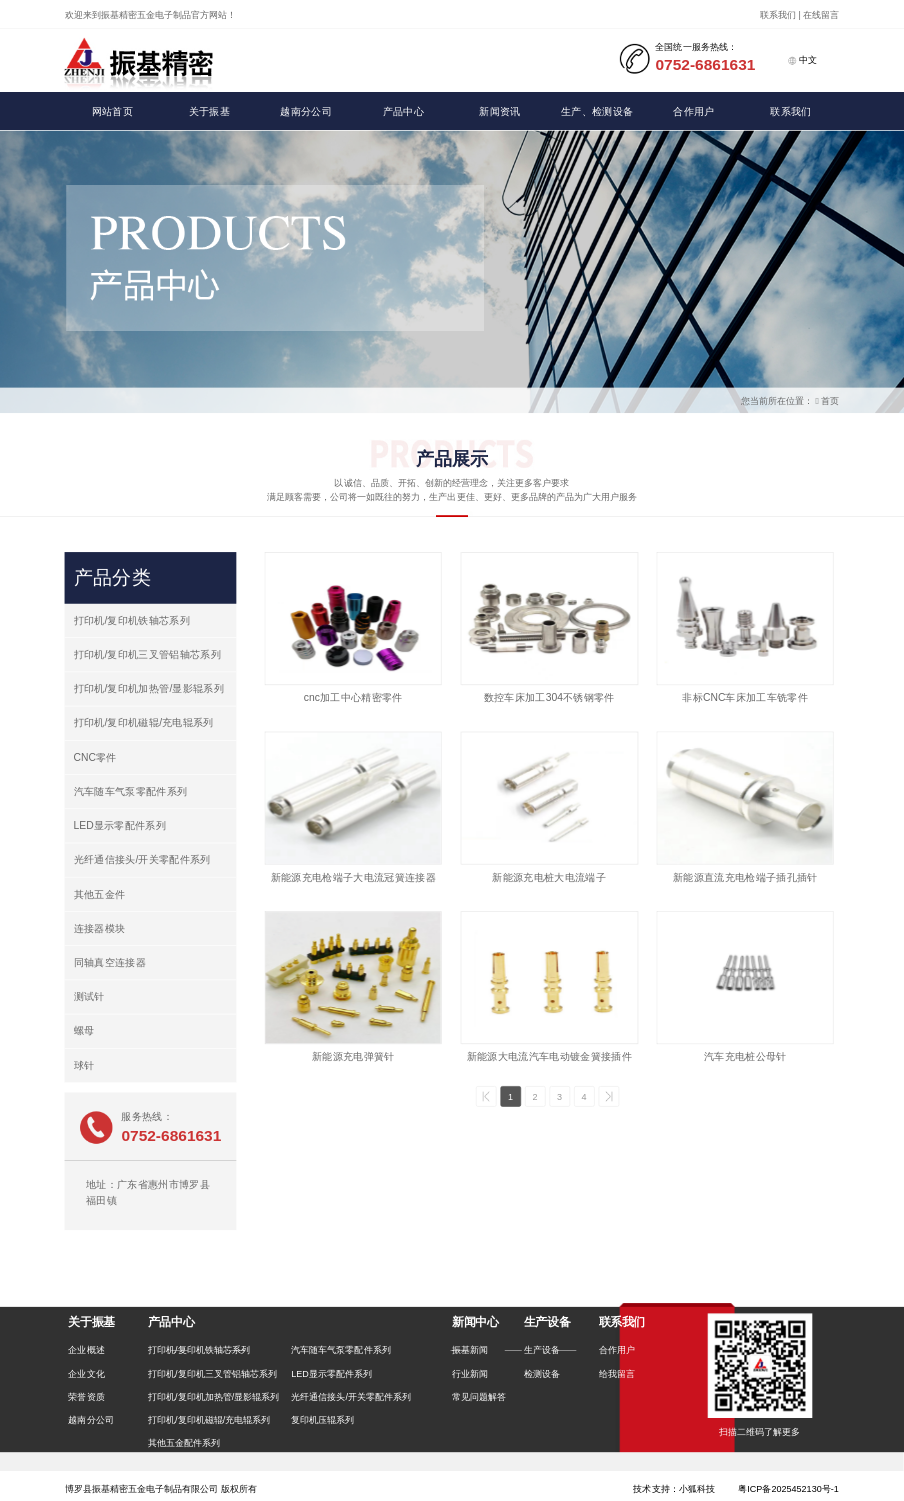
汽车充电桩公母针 (745, 1056)
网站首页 (112, 111)
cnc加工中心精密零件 (353, 697)
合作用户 (693, 111)
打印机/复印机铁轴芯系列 (132, 620)
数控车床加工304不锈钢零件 (549, 697)
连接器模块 (100, 928)
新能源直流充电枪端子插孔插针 (745, 877)
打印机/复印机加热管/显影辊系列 (149, 688)
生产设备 (542, 1350)
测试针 (89, 996)
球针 (84, 1065)
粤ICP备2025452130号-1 (788, 1488)
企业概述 (86, 1350)
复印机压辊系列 (322, 1420)
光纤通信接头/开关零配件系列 (142, 859)
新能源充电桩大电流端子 (549, 877)
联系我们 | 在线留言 (800, 15)
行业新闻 (470, 1373)
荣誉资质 (86, 1397)
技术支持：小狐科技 (673, 1489)
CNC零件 (95, 757)
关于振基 (209, 111)
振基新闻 (470, 1350)
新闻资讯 (499, 111)
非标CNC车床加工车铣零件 (745, 697)
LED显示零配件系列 (120, 825)
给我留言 (617, 1373)
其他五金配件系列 (184, 1443)
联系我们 (790, 111)
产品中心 (403, 111)
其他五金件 (100, 894)
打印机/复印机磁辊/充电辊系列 (144, 722)
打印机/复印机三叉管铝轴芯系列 (148, 654)
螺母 (84, 1030)
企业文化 (86, 1373)
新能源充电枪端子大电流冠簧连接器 (353, 877)
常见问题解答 (479, 1397)
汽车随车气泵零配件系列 (131, 791)
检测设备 (542, 1373)
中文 (803, 60)
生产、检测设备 (597, 111)
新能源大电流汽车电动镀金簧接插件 (549, 1056)
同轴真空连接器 (110, 962)
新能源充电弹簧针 (353, 1056)
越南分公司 (306, 111)
